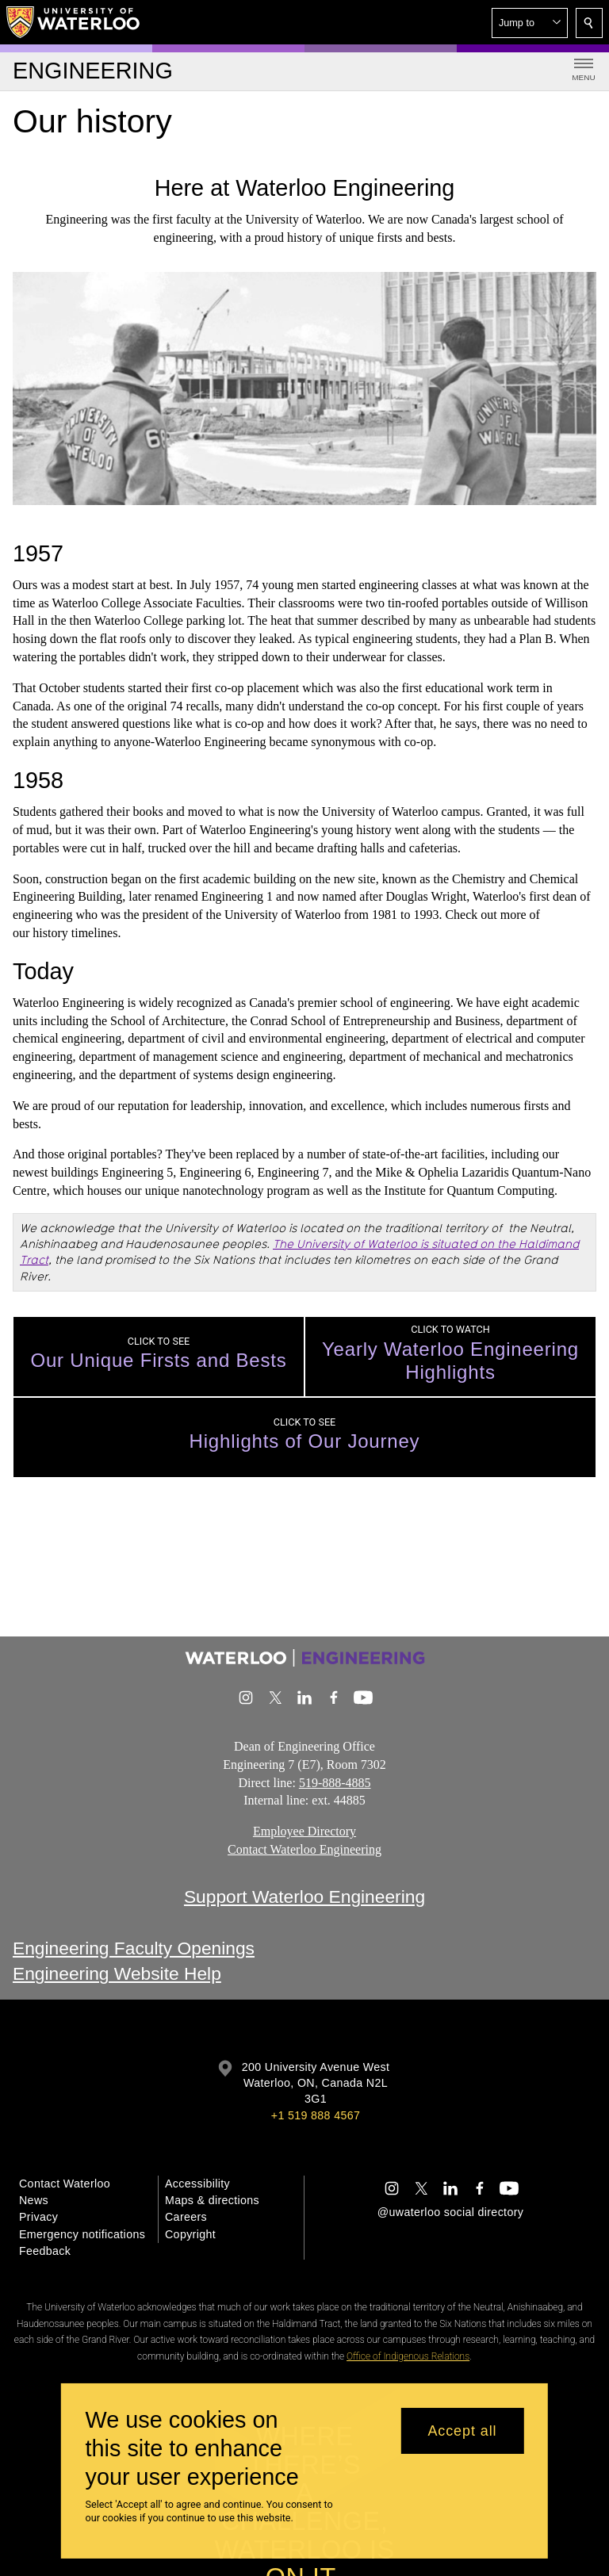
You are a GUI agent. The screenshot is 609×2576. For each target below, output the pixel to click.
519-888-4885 (335, 1782)
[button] (529, 23)
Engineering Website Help (117, 1973)
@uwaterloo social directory (450, 2212)
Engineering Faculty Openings (134, 1948)
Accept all (461, 2431)
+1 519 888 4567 (315, 2115)
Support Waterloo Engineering (304, 1896)
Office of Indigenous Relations (408, 2356)
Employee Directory (304, 1831)
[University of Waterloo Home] (73, 22)
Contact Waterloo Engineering (304, 1849)
